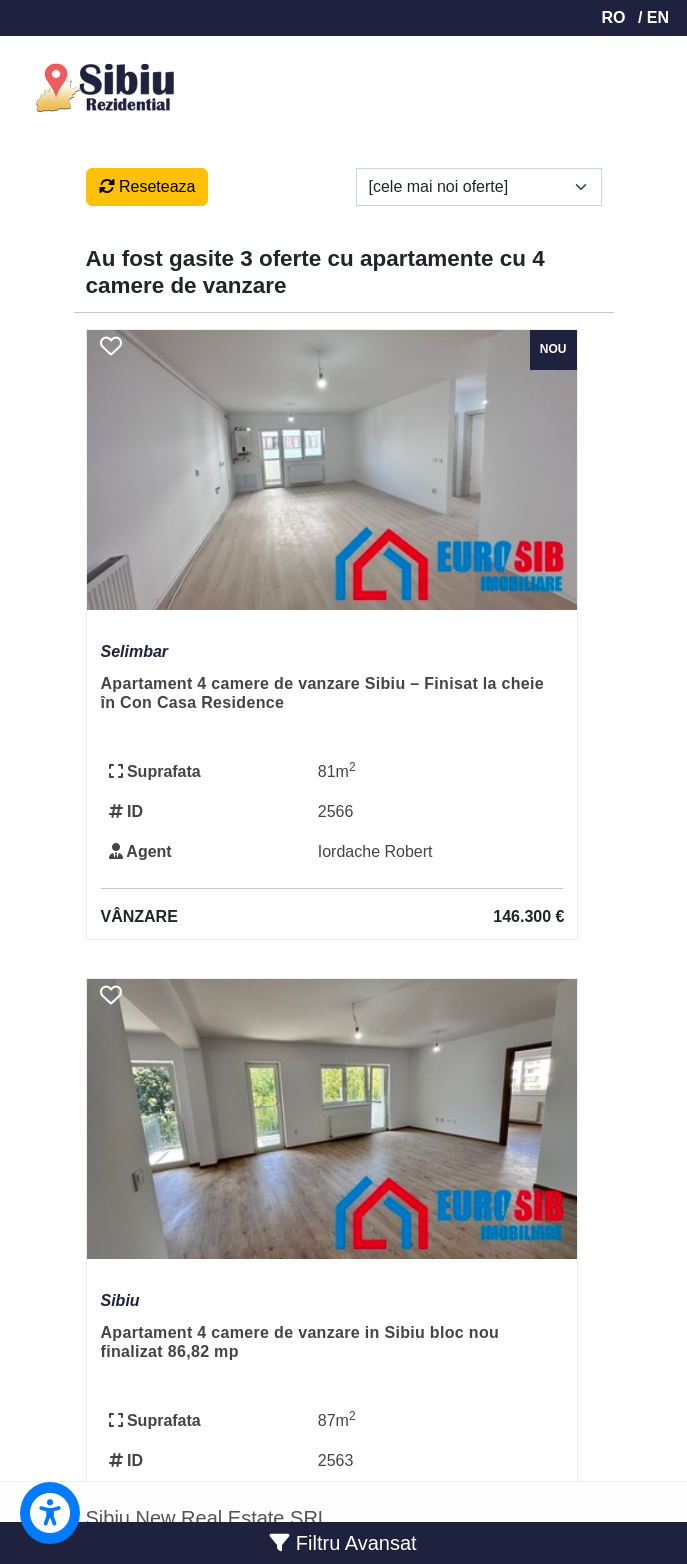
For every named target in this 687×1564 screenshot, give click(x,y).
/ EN (653, 17)
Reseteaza (147, 186)
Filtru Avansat (343, 1543)
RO (613, 17)
